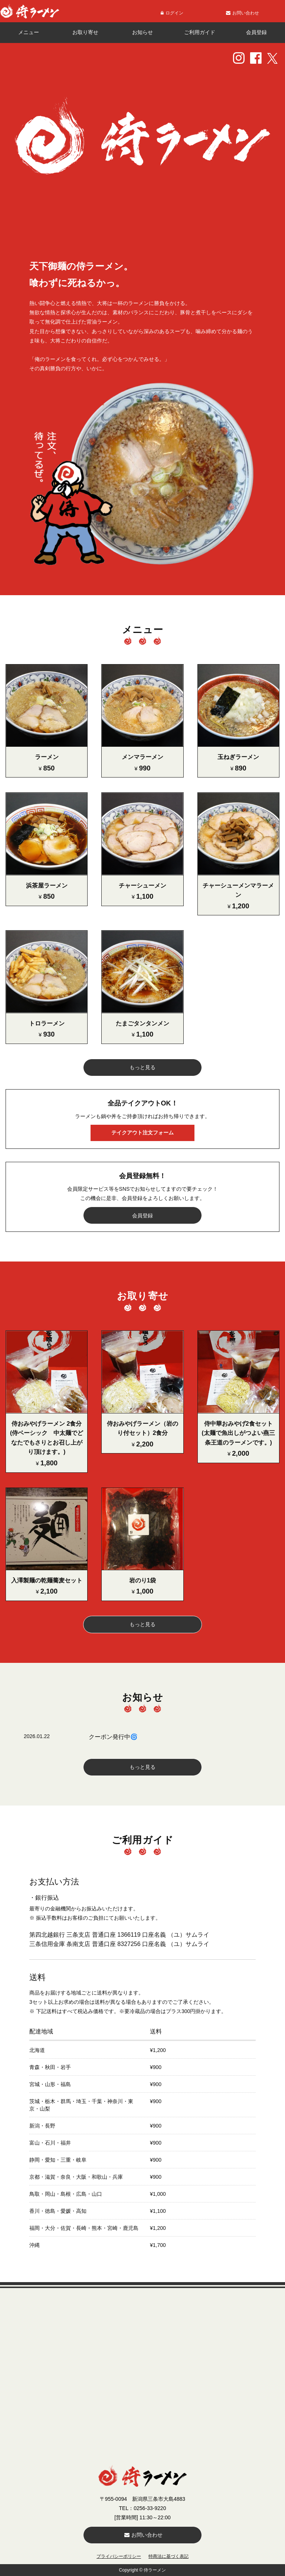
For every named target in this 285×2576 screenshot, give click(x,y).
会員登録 (256, 32)
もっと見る (142, 1067)
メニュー (28, 32)
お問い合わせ (143, 2535)
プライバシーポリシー (118, 2556)
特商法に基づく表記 (168, 2556)
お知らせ (142, 32)
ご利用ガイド (199, 32)
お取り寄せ (85, 32)
